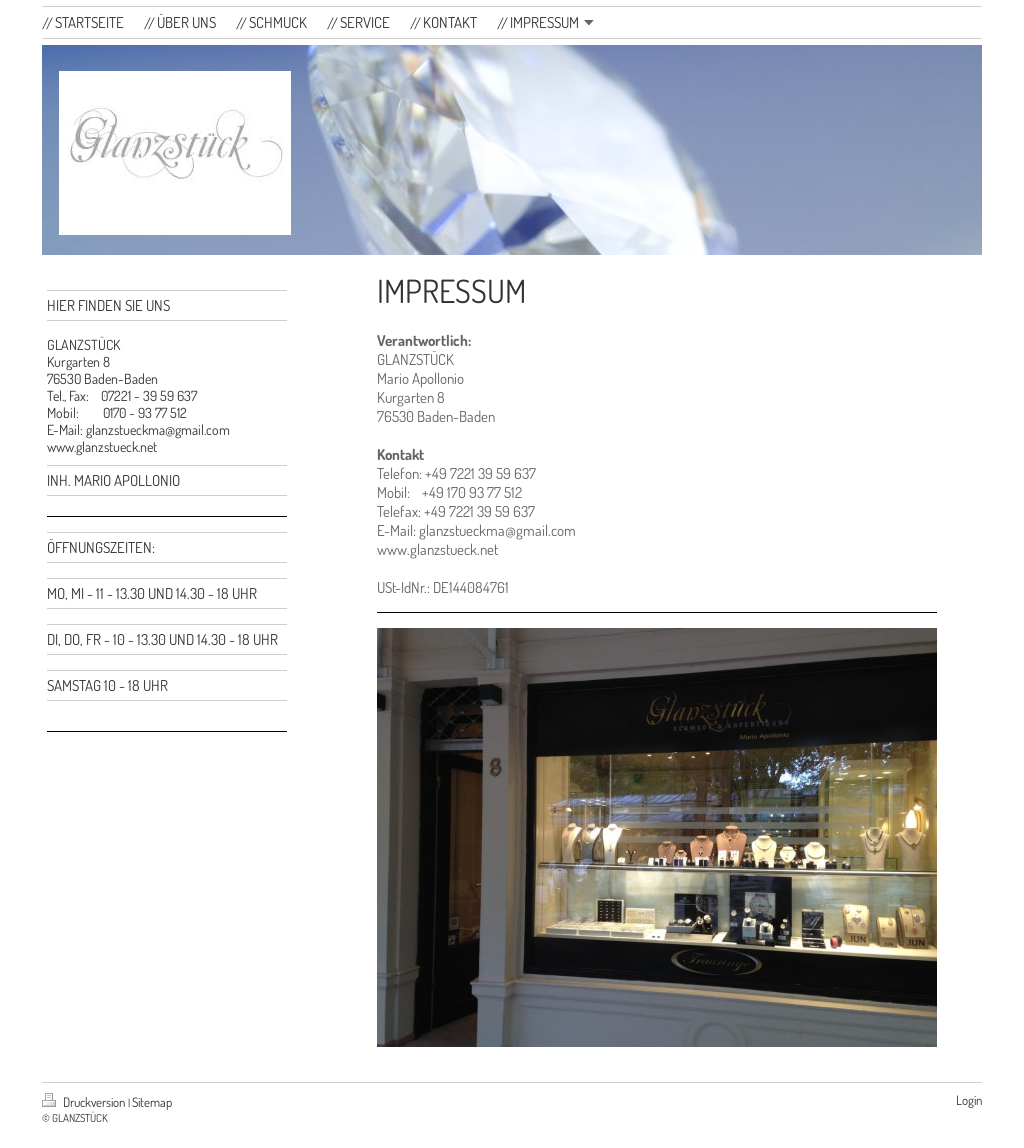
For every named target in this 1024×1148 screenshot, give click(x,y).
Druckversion (85, 1102)
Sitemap (152, 1102)
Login (969, 1100)
